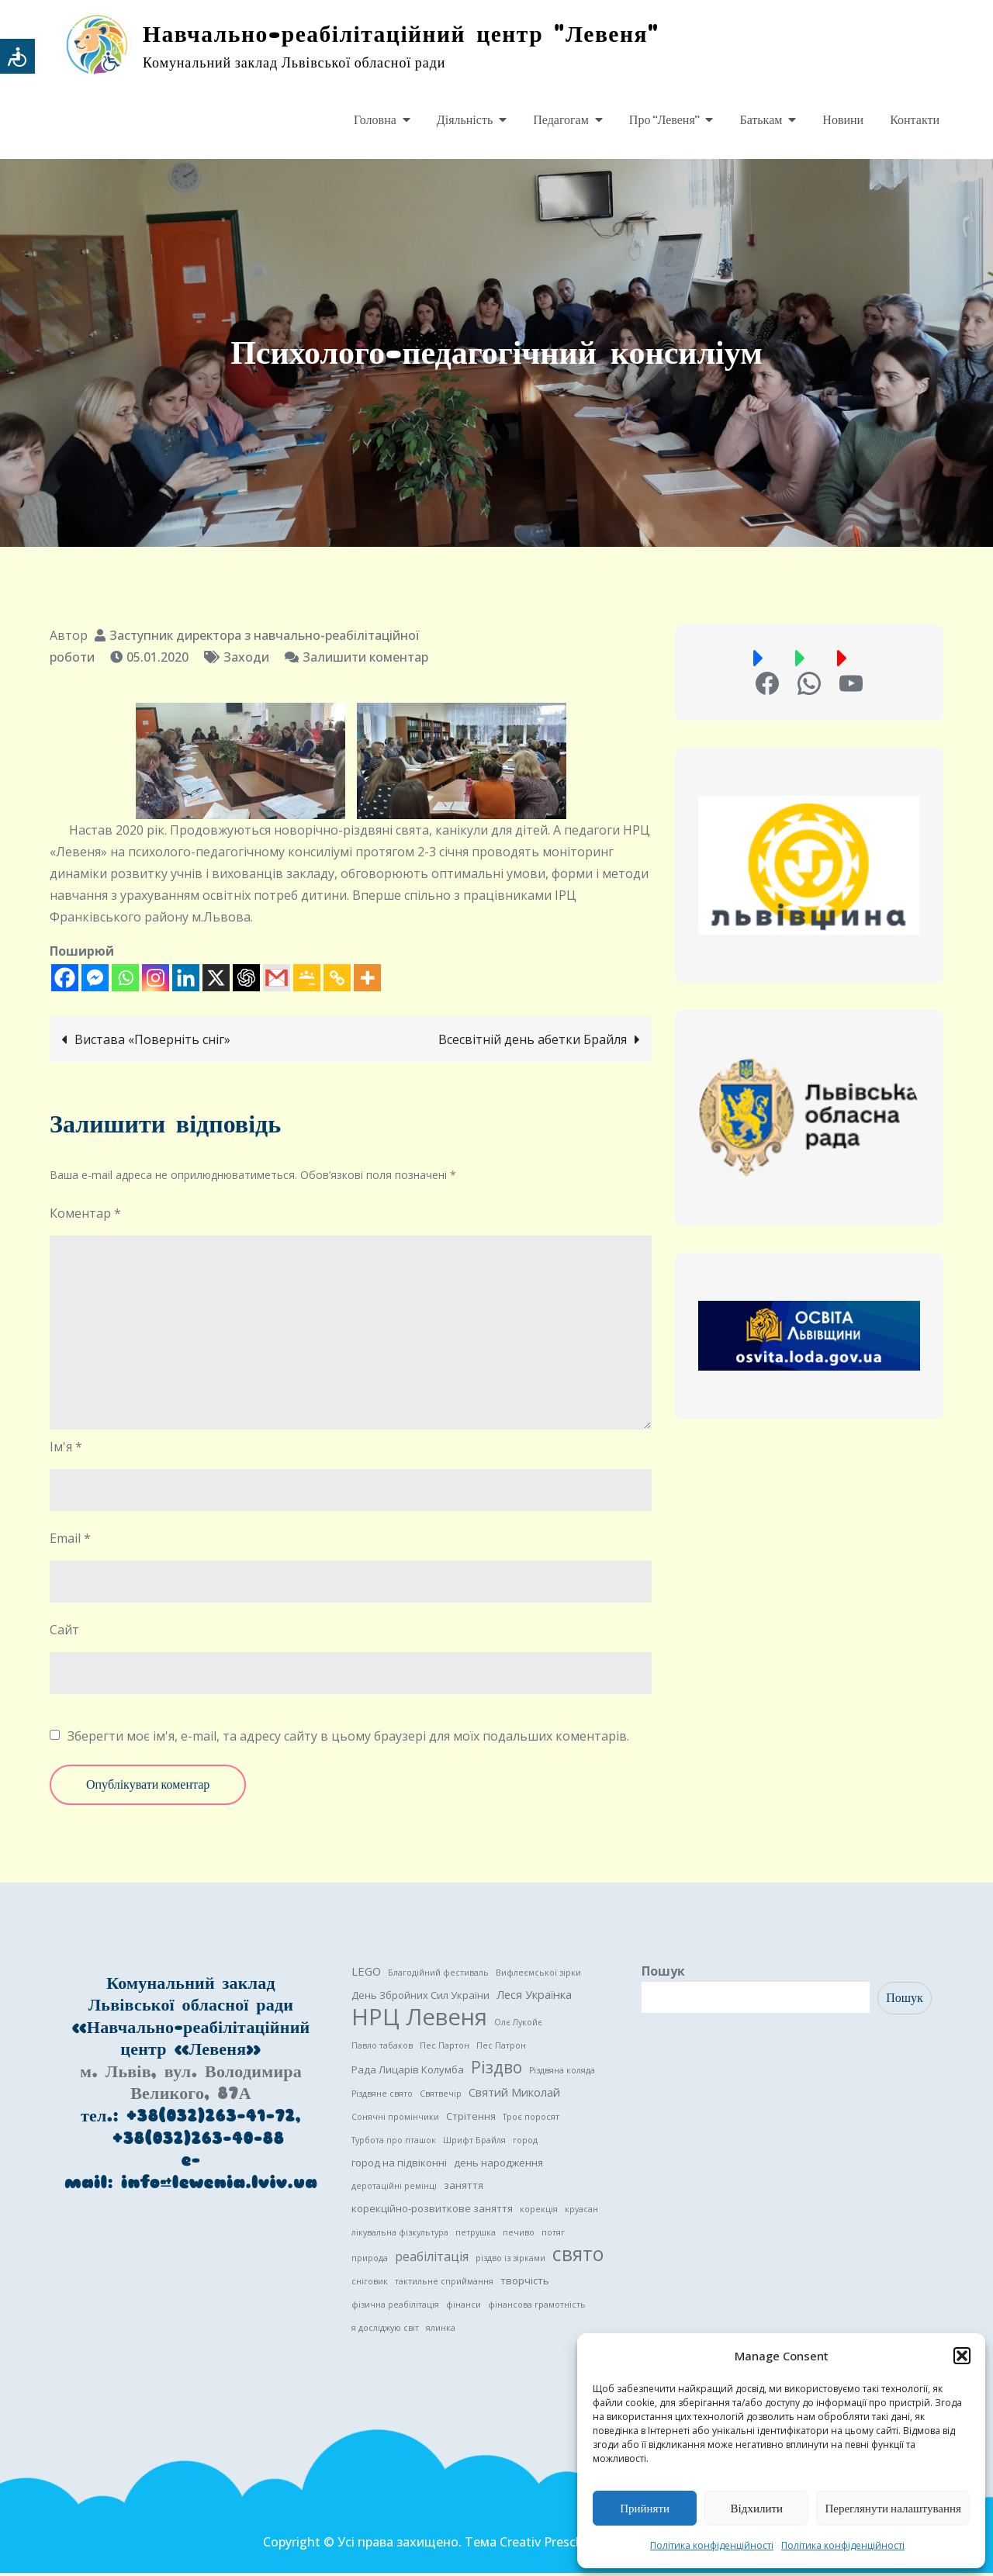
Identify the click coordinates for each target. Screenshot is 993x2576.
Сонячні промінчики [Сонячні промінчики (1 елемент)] (395, 2119)
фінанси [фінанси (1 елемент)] (463, 2307)
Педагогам (561, 120)
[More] (367, 980)
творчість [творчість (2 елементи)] (524, 2284)
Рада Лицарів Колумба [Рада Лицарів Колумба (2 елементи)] (407, 2073)
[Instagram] (155, 980)
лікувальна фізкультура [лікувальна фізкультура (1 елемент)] (399, 2235)
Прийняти (644, 2508)
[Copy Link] (337, 980)
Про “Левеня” (664, 120)
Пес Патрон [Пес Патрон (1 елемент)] (501, 2048)
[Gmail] (276, 980)
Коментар (85, 1216)
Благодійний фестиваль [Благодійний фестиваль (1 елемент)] (438, 1975)
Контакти (914, 120)
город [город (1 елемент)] (525, 2143)
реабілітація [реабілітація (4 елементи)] (432, 2259)
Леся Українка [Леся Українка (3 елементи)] (534, 1997)
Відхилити (757, 2508)
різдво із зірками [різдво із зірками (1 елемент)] (510, 2261)
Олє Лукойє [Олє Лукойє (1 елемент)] (518, 2025)
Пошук (663, 1974)
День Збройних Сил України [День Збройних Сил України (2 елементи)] (420, 1998)
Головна (375, 120)
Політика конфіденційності (711, 2545)
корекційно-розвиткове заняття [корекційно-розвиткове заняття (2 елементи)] (432, 2211)
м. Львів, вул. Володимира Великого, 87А (191, 2085)
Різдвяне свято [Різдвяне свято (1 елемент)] (382, 2096)
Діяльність (465, 120)
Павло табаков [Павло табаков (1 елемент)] (382, 2048)
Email (70, 1541)
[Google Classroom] (306, 980)
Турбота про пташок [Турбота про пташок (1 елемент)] (393, 2143)
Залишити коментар (365, 660)
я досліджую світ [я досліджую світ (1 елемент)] (385, 2330)
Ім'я (66, 1449)
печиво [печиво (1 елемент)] (519, 2235)
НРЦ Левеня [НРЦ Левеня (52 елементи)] (419, 2020)
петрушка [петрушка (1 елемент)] (475, 2235)
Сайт (64, 1632)
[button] (962, 2355)
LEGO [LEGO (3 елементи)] (366, 1974)
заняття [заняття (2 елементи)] (463, 2188)
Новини (842, 120)
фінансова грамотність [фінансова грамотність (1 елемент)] (537, 2307)
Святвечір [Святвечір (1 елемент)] (441, 2096)
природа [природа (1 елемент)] (369, 2261)
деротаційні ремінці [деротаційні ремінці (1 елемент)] (394, 2189)
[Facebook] (64, 980)
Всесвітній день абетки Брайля (532, 1042)
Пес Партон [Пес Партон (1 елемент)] (444, 2048)
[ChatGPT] (246, 980)
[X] (216, 980)
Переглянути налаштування (893, 2508)
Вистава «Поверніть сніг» (152, 1042)
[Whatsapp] (125, 980)
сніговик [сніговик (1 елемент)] (369, 2284)
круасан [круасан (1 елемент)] (581, 2212)
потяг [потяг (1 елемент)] (553, 2235)
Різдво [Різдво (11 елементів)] (496, 2070)
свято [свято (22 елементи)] (578, 2257)
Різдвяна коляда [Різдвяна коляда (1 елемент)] (562, 2073)
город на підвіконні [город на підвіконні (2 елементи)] (399, 2166)
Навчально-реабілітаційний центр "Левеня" (417, 34)
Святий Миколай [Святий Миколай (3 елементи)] (514, 2095)
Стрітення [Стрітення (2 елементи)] (471, 2119)
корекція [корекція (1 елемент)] (539, 2212)
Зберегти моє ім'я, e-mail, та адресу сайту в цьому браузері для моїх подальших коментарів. (348, 1739)
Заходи (246, 660)
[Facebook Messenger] (95, 980)
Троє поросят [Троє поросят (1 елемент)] (531, 2119)
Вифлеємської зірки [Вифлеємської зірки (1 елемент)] (538, 1975)
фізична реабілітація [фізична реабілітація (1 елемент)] (395, 2307)
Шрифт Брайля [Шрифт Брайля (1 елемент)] (474, 2143)
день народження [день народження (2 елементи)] (498, 2166)
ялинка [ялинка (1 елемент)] (440, 2330)
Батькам (760, 120)
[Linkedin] (185, 980)
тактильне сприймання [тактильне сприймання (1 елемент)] (444, 2284)
